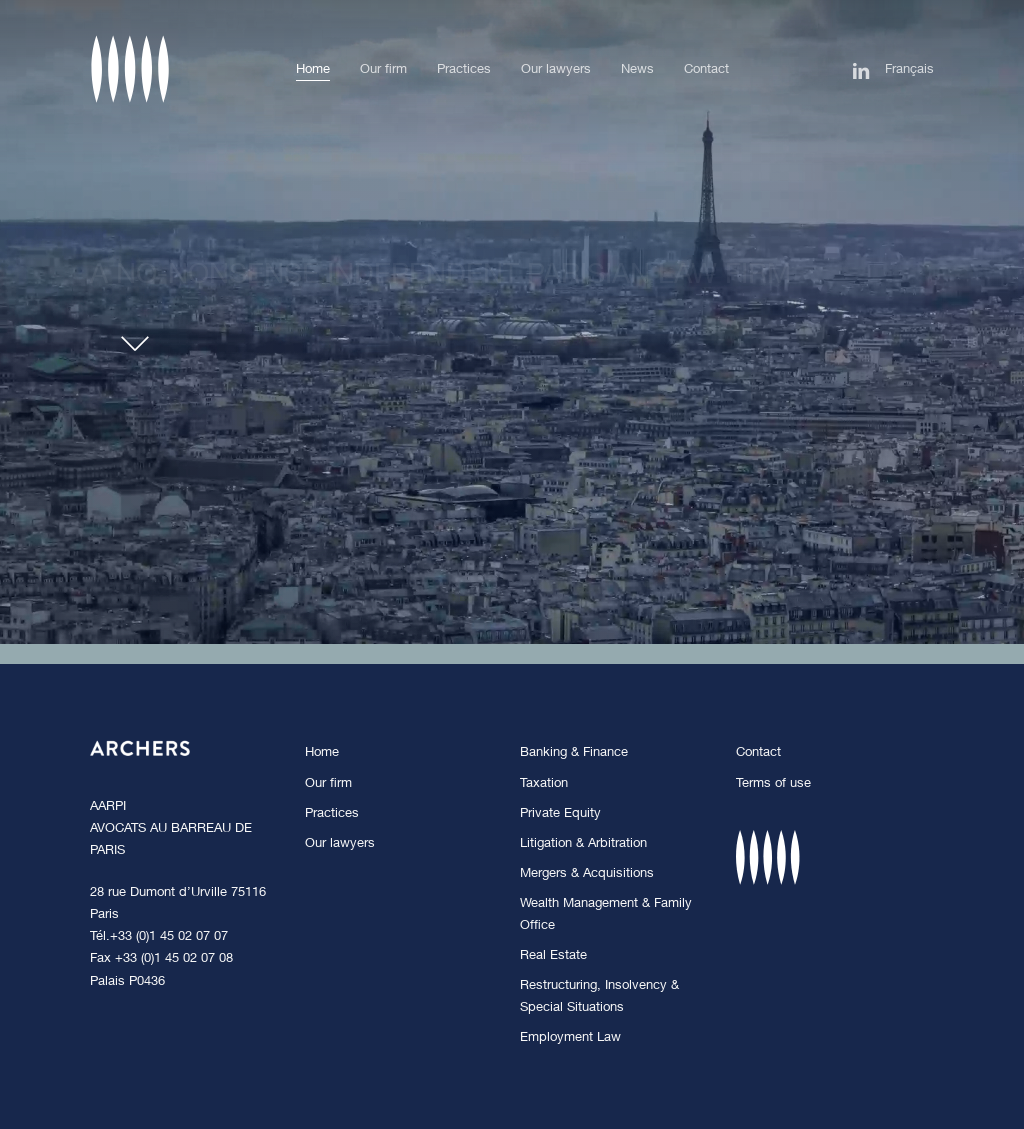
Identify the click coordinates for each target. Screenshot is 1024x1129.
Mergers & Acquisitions (587, 874)
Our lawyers (340, 844)
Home (322, 753)
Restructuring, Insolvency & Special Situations (599, 997)
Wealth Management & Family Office (606, 915)
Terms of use (773, 784)
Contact (758, 753)
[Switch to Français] (909, 70)
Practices (332, 814)
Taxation (544, 784)
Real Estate (553, 956)
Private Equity (560, 814)
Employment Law (570, 1038)
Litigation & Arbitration (583, 844)
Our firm (328, 784)
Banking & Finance (574, 753)
